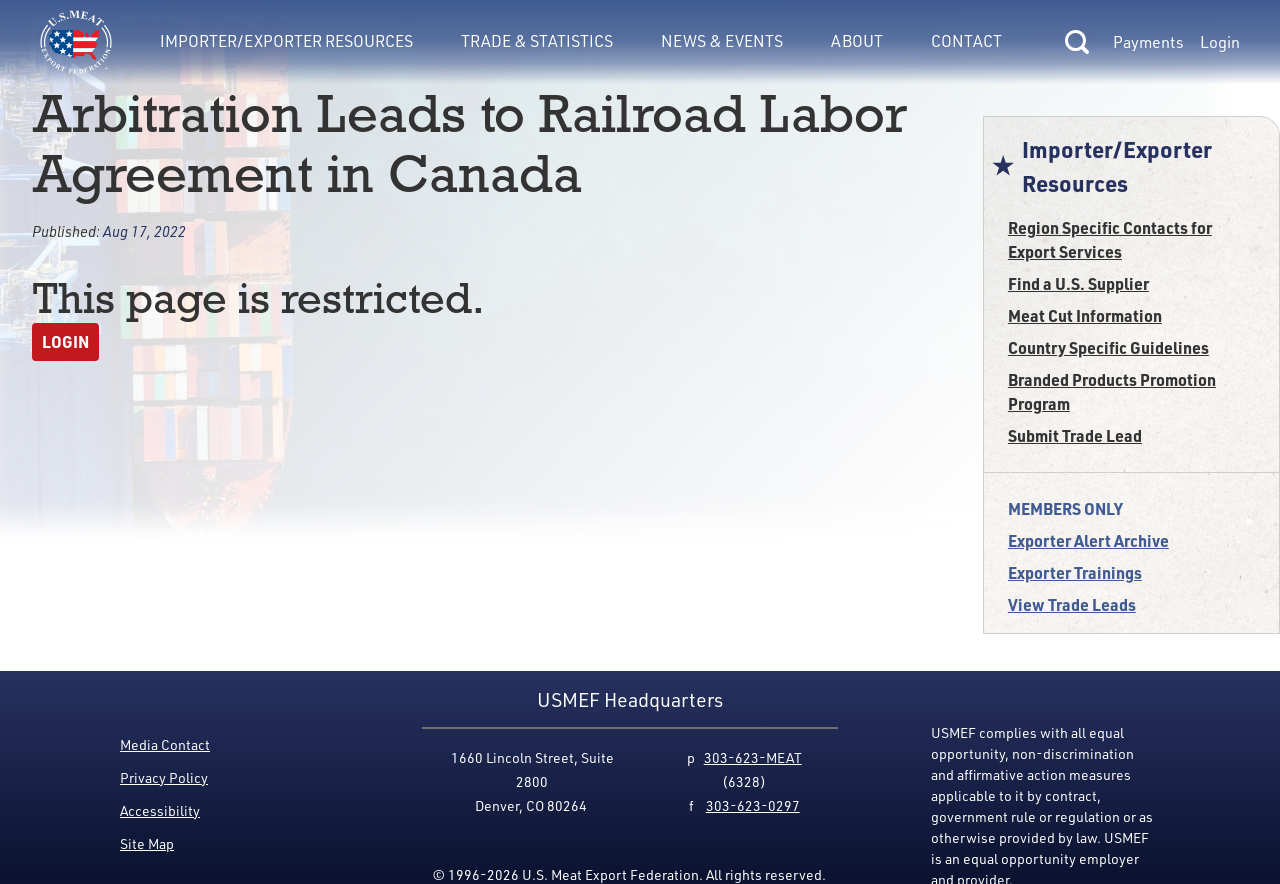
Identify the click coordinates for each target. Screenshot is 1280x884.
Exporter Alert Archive (1088, 540)
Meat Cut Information (1085, 315)
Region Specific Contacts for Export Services (1110, 239)
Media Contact (165, 744)
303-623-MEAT (753, 757)
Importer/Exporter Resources (286, 41)
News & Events (722, 41)
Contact (966, 41)
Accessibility (160, 810)
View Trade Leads (1072, 604)
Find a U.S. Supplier (1078, 283)
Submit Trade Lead (1075, 435)
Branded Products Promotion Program (1112, 391)
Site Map (147, 843)
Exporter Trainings (1075, 572)
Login (1220, 42)
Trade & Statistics (537, 41)
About (857, 41)
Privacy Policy (164, 777)
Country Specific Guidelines (1108, 347)
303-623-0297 (753, 805)
